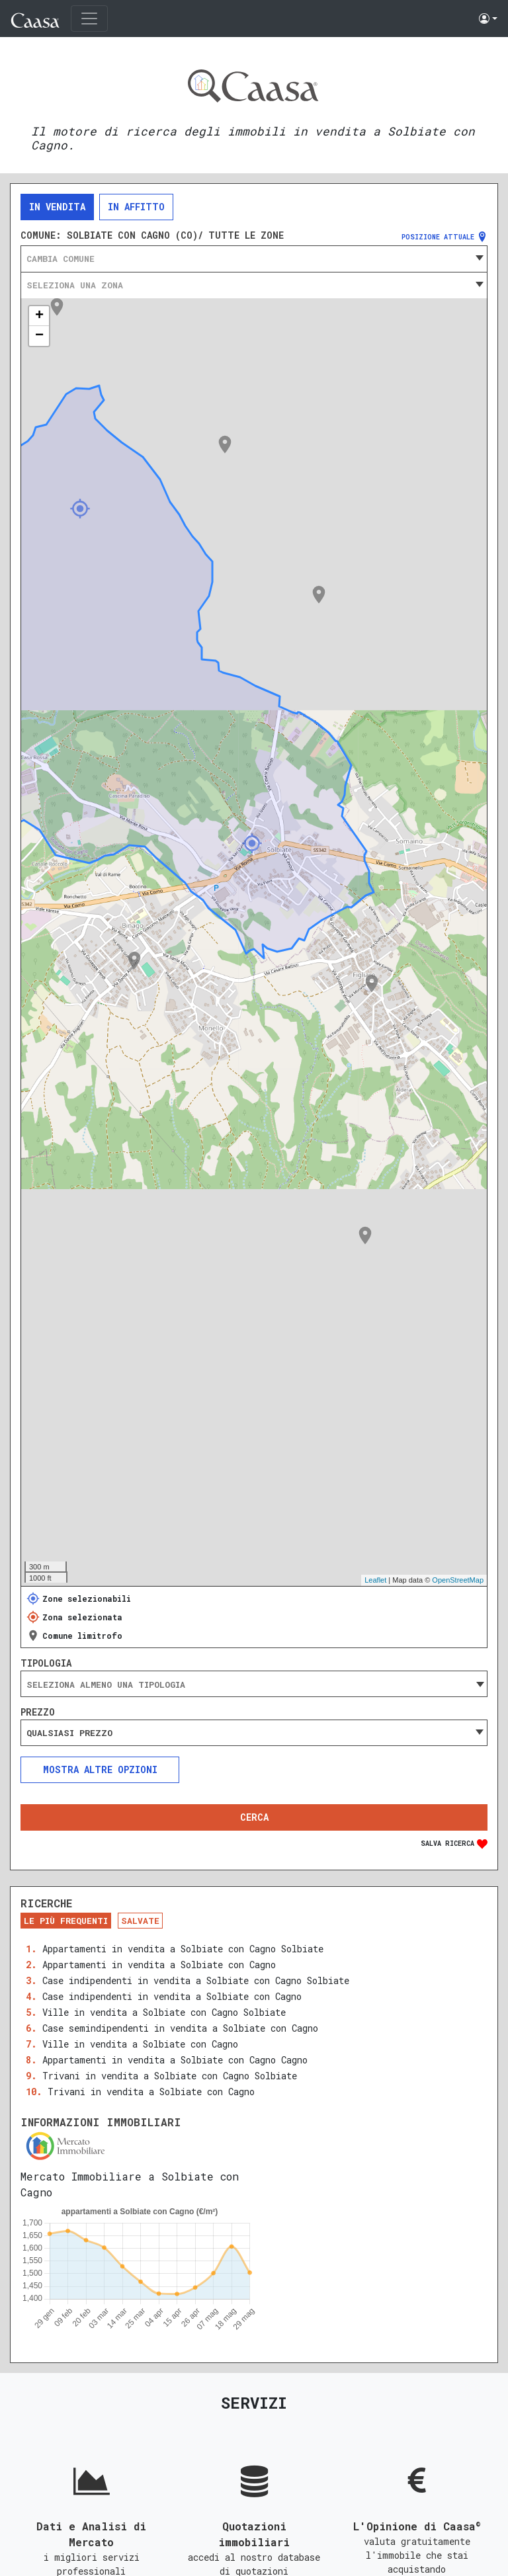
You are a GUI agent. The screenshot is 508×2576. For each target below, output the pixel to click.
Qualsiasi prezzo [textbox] (69, 1733)
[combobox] (254, 258)
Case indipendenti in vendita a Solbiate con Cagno (172, 1996)
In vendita (57, 206)
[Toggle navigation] (89, 18)
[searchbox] (254, 1684)
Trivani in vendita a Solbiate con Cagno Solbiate (169, 2075)
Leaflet (375, 1580)
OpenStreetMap (458, 1580)
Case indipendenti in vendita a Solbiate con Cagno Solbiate (195, 1980)
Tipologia (46, 1663)
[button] (488, 18)
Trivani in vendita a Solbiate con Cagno (151, 2091)
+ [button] (39, 316)
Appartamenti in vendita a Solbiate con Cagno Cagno (175, 2060)
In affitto (136, 206)
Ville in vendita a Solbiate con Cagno (140, 2044)
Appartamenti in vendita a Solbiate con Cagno (159, 1964)
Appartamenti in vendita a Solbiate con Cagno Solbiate (182, 1948)
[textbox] (254, 258)
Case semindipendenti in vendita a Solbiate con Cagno (180, 2028)
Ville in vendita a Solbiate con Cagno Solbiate (164, 2012)
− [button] (39, 336)
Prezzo (38, 1712)
